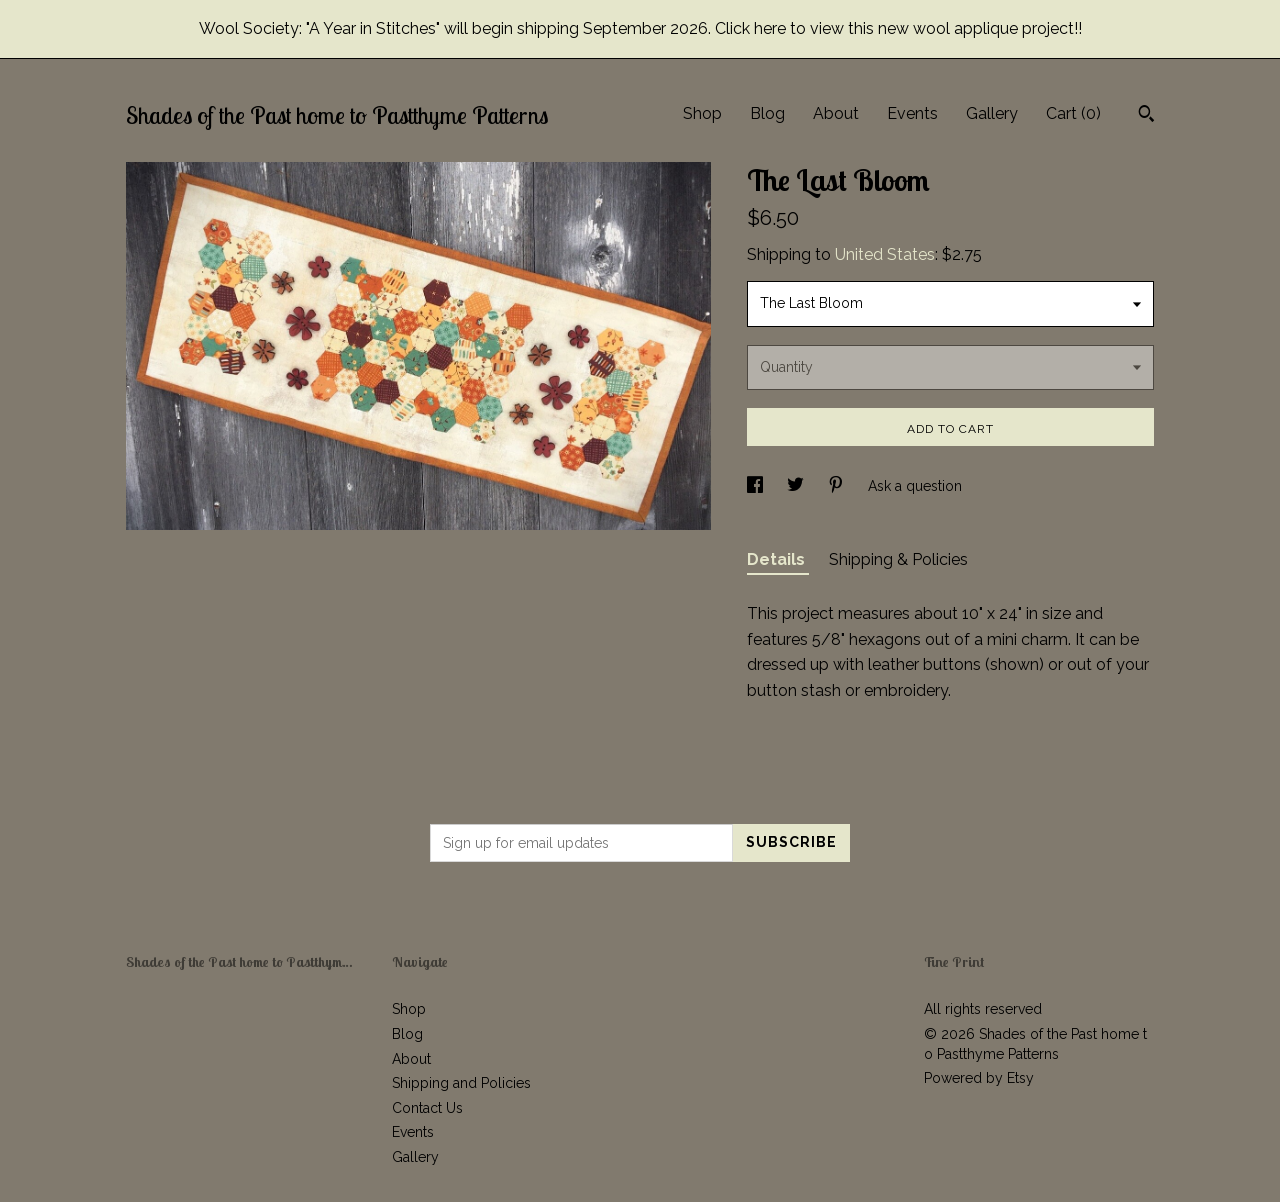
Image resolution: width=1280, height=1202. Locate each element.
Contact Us (427, 1108)
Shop (702, 113)
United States (885, 254)
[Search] (1146, 116)
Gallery (992, 113)
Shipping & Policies (898, 559)
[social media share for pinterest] (838, 486)
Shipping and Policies (461, 1083)
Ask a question (915, 486)
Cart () (1073, 113)
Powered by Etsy (979, 1078)
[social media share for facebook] (757, 486)
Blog (767, 113)
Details (778, 559)
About (836, 113)
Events (912, 113)
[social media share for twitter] (797, 486)
